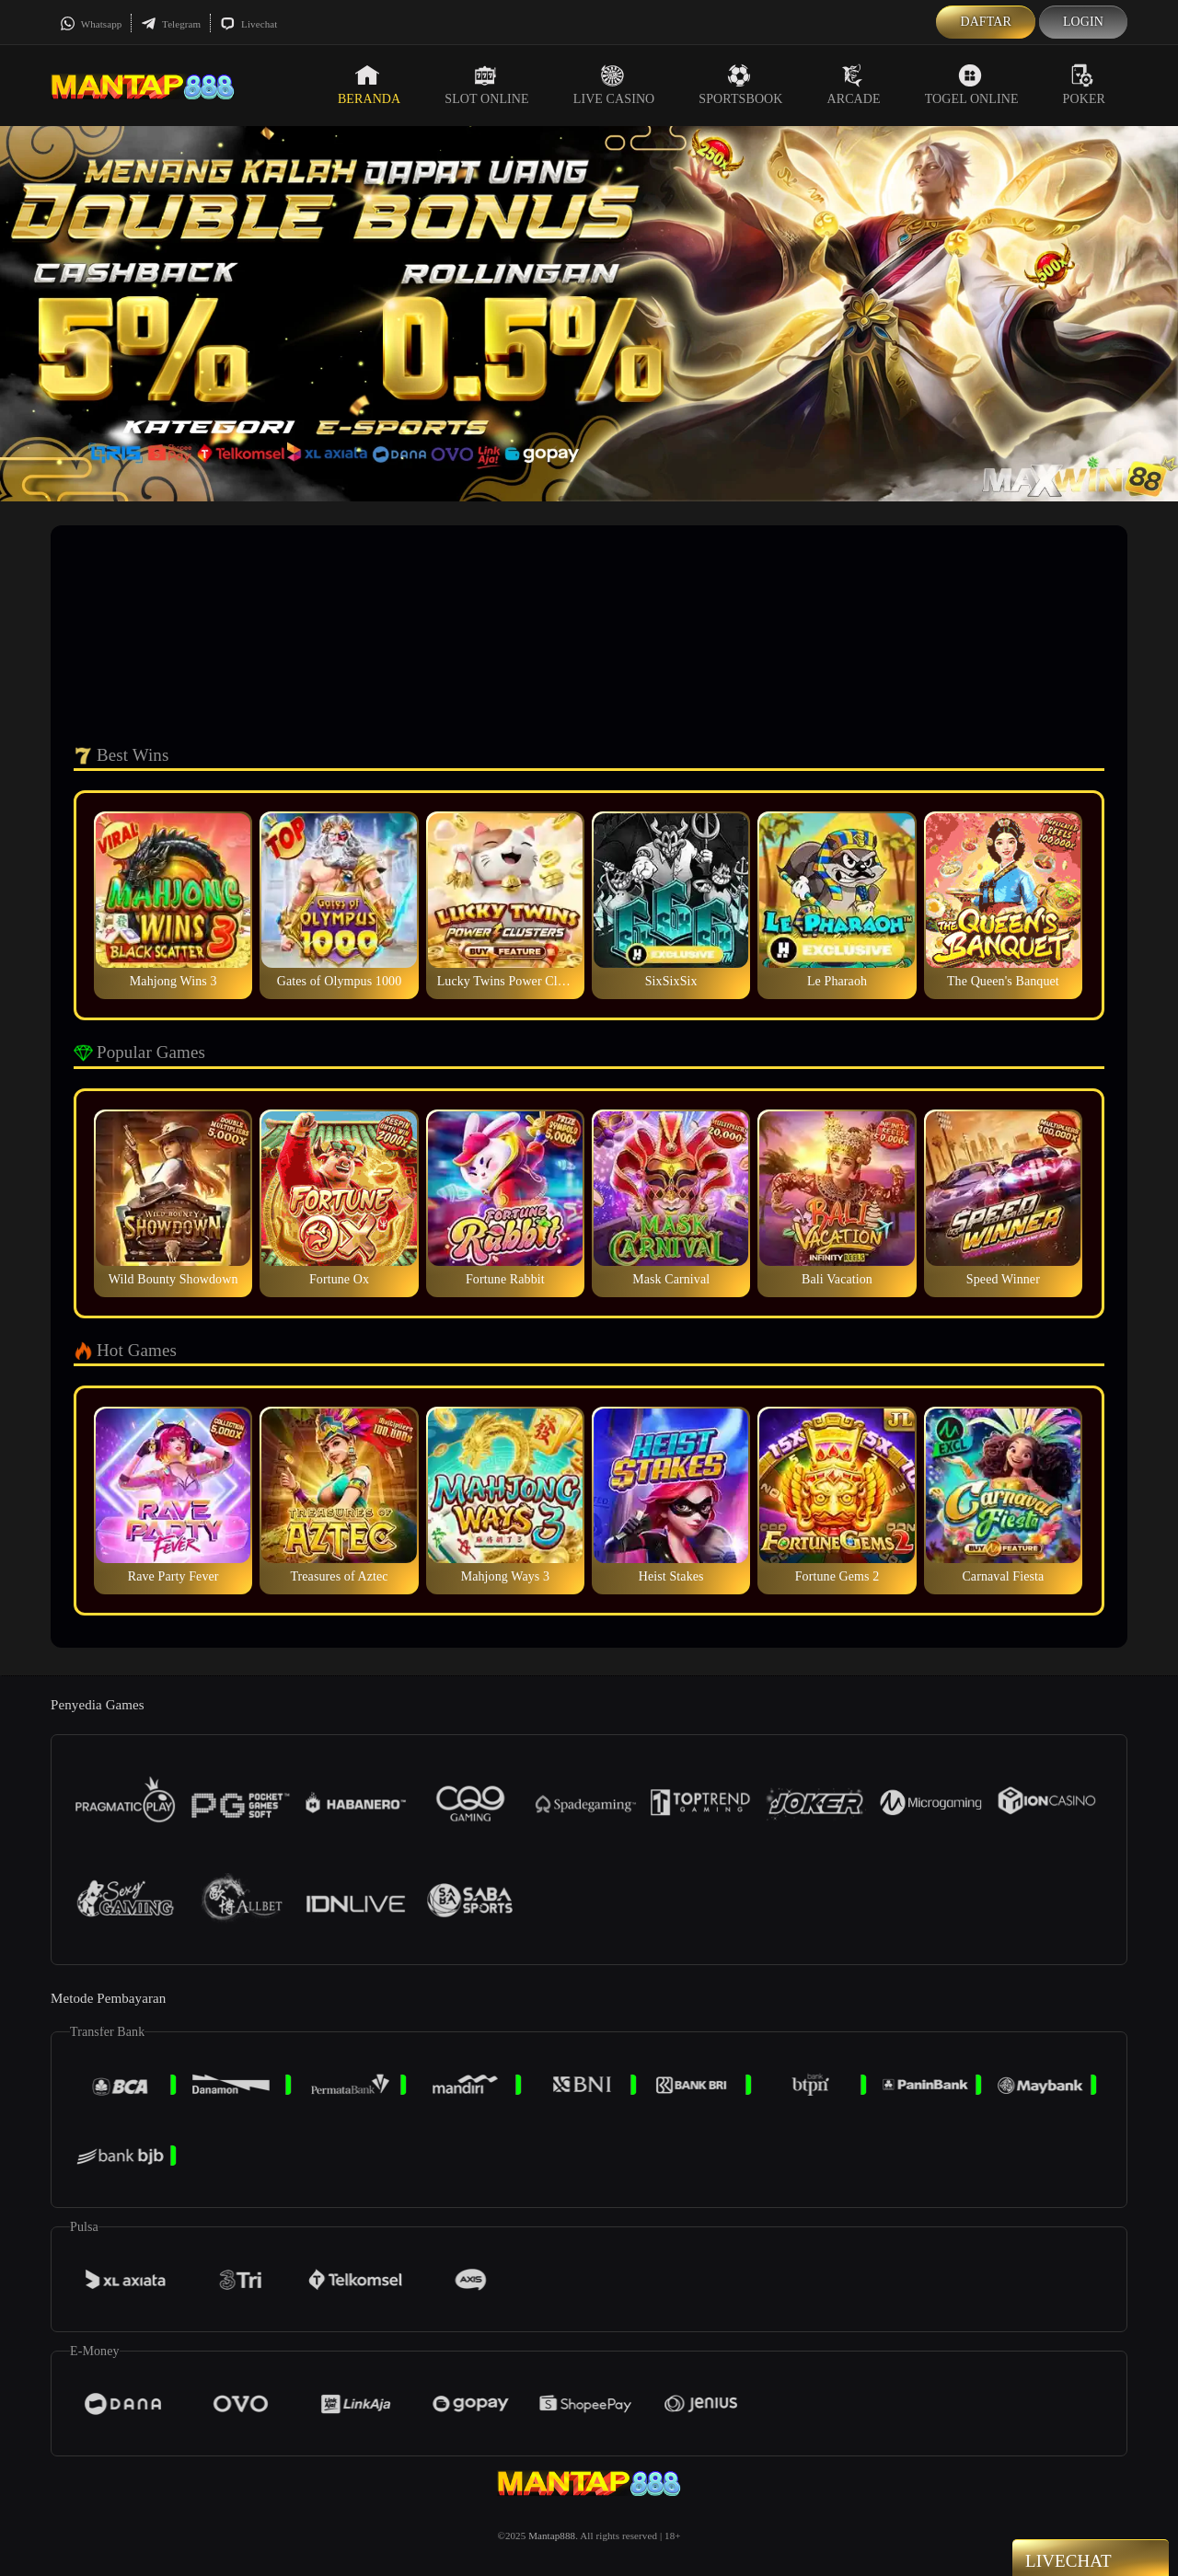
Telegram (171, 23)
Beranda (369, 84)
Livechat (248, 23)
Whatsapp (90, 23)
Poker (1084, 84)
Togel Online (972, 84)
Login (1083, 22)
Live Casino (614, 84)
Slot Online (486, 84)
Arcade (854, 84)
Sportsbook (740, 84)
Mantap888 (551, 2535)
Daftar (985, 22)
